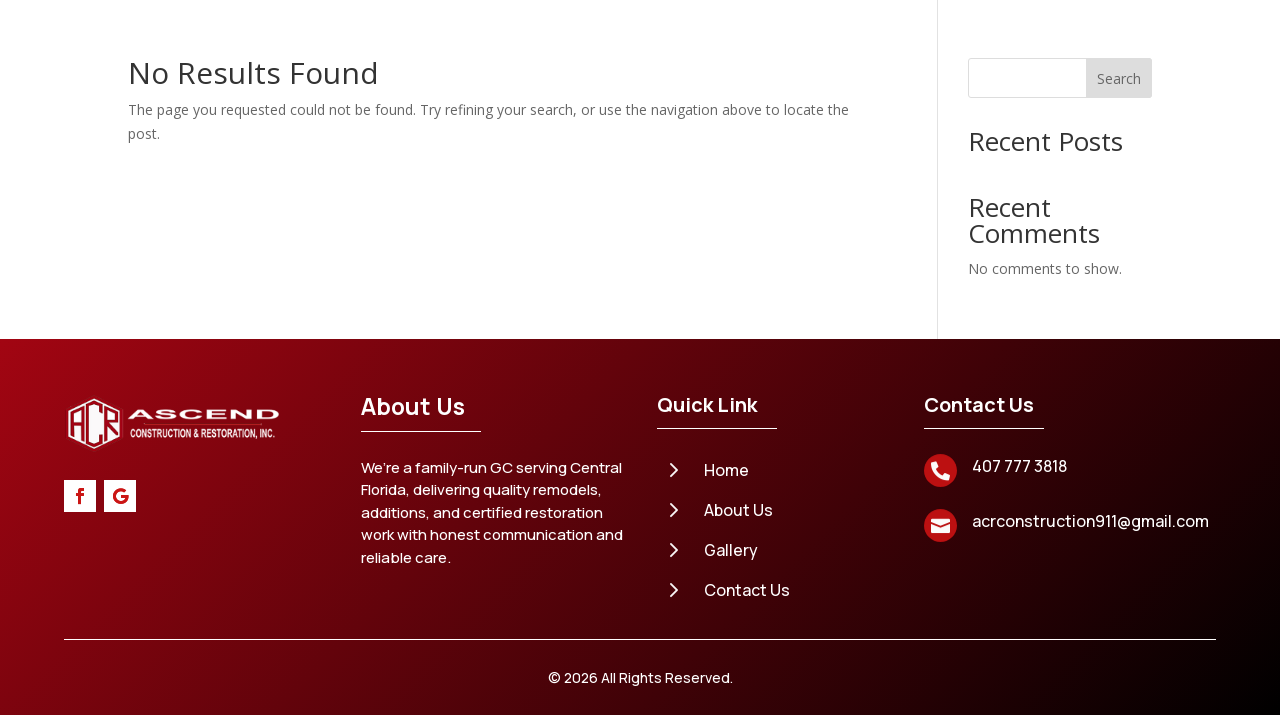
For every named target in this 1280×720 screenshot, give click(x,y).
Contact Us (623, 149)
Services (573, 73)
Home (399, 73)
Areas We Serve (711, 73)
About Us (481, 73)
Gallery (842, 73)
